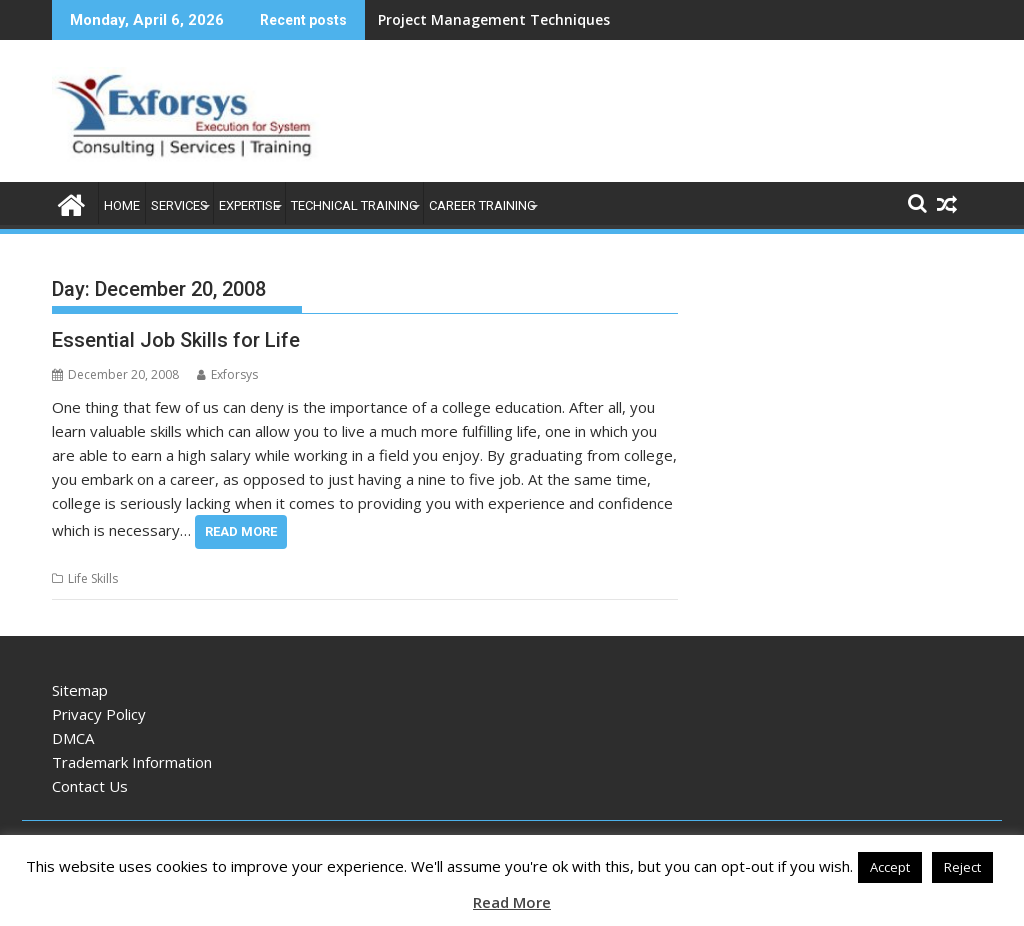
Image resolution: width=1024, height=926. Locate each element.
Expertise (249, 205)
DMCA (73, 738)
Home (122, 205)
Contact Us (90, 786)
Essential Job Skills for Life (176, 340)
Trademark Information (132, 762)
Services (179, 205)
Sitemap (80, 690)
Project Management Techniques (494, 19)
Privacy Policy (99, 714)
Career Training (482, 205)
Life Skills (93, 578)
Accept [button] (890, 867)
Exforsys (227, 374)
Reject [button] (962, 867)
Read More (241, 531)
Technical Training (354, 205)
